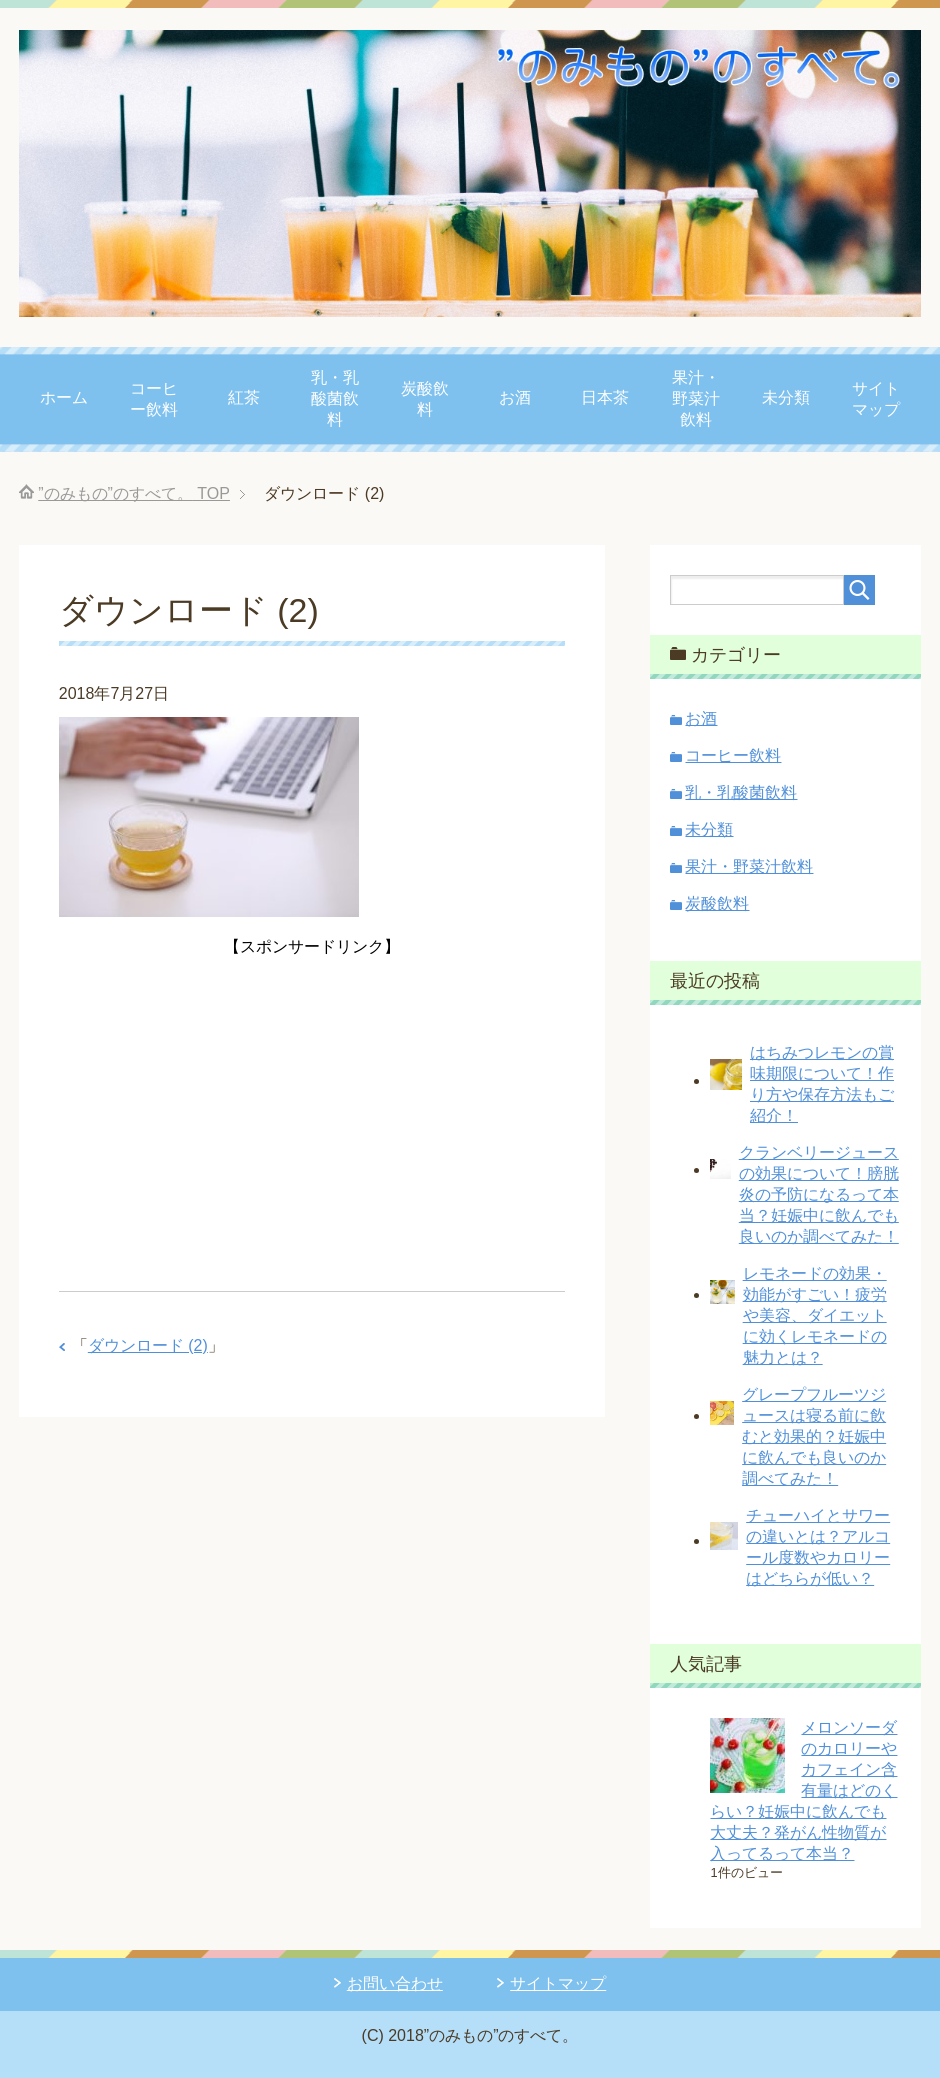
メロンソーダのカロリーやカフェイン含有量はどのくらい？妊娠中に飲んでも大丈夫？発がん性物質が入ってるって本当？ (803, 1790)
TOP (134, 493)
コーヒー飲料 (154, 399)
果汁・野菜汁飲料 (696, 398)
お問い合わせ (395, 1983)
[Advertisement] (312, 1101)
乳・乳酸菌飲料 (335, 398)
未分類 (786, 397)
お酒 (515, 397)
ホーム (64, 397)
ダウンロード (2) (148, 1345)
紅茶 (244, 397)
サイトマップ (876, 399)
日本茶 (605, 397)
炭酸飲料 (425, 399)
